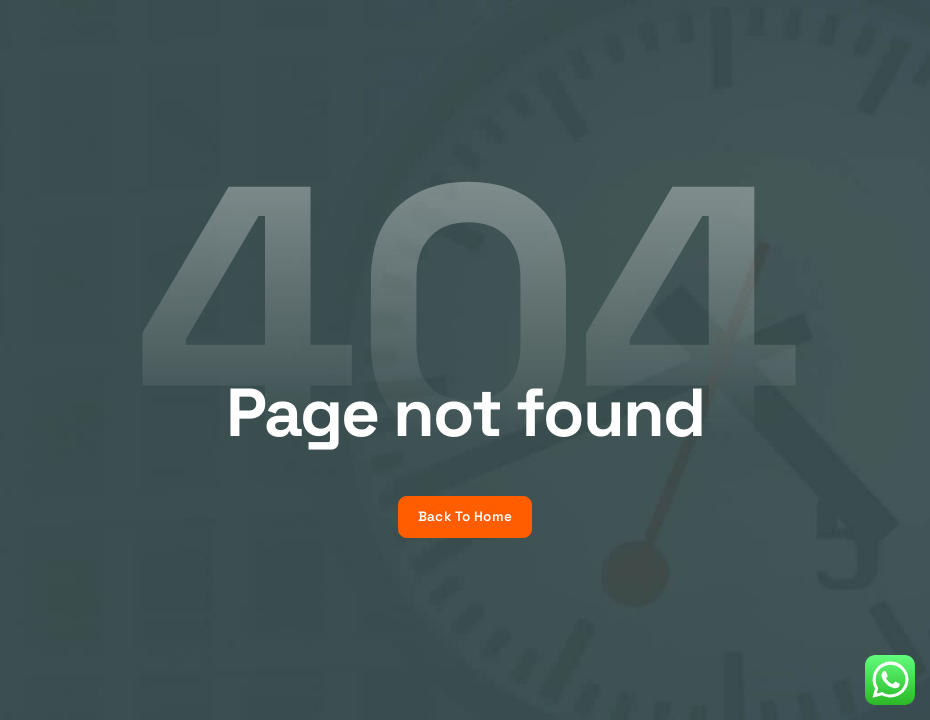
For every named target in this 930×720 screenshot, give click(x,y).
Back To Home (465, 516)
